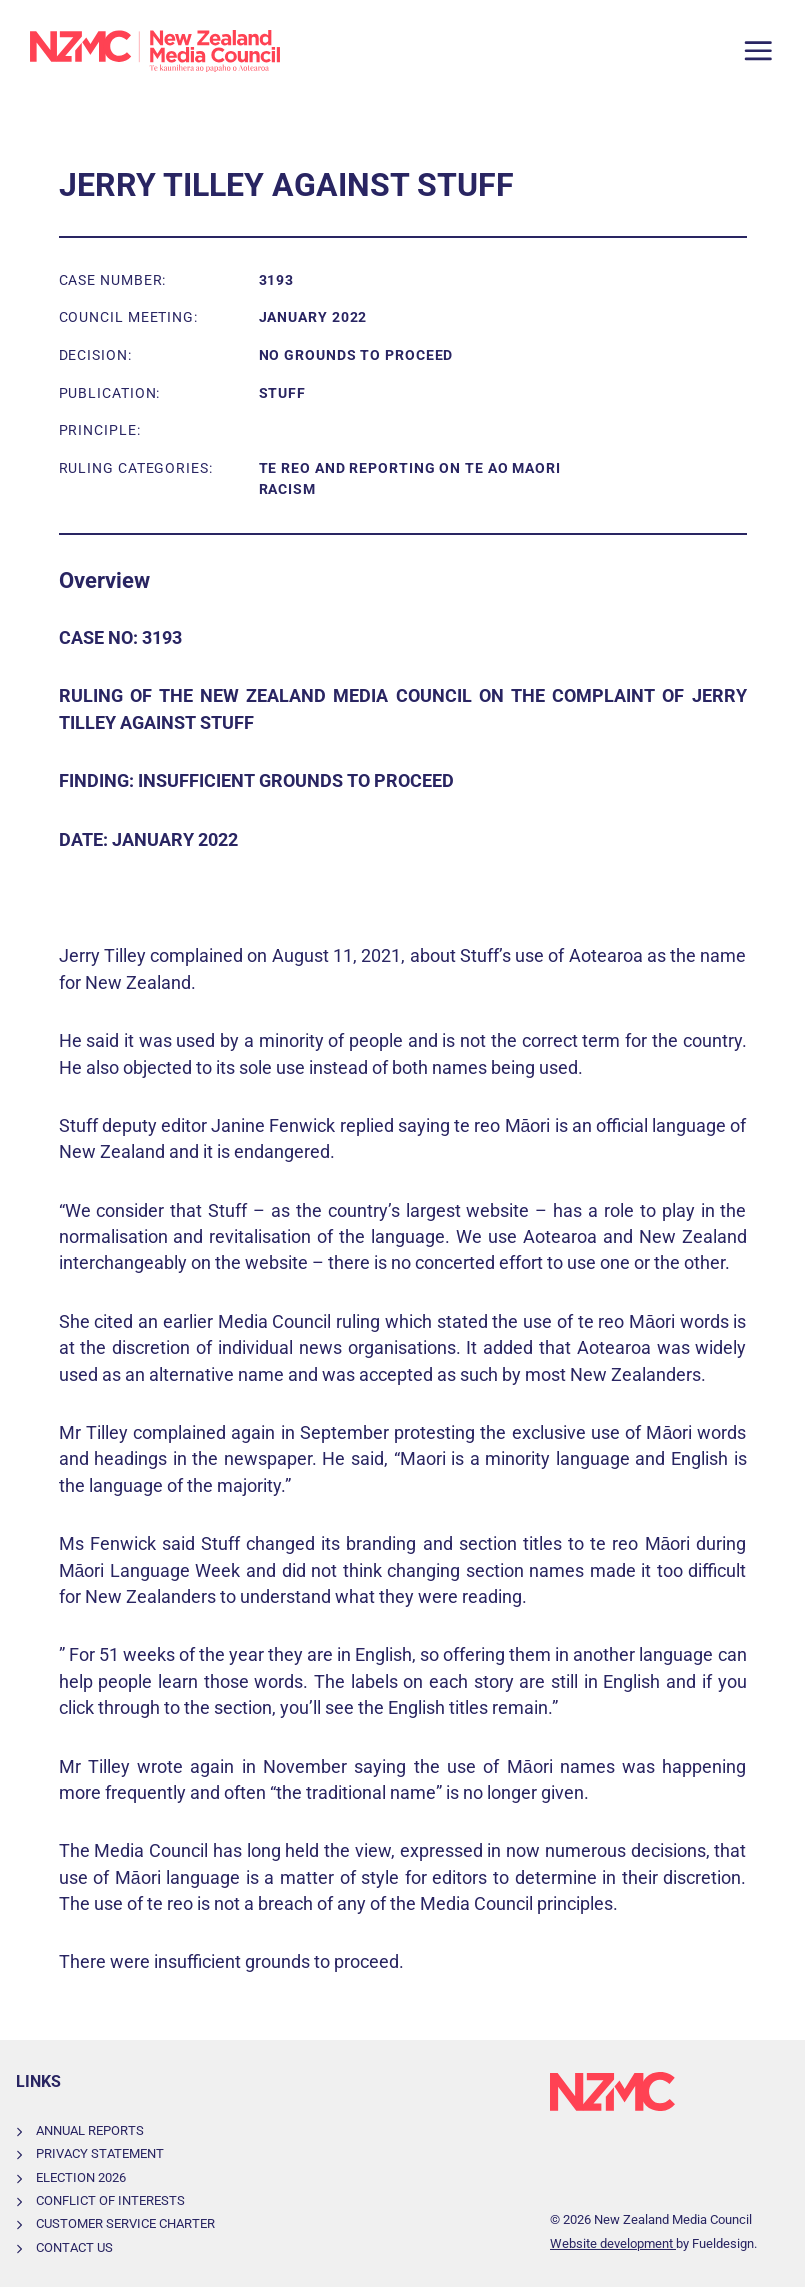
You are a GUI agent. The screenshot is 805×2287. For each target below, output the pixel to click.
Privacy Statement (100, 2153)
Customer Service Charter (125, 2223)
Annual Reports (90, 2130)
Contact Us (74, 2247)
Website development (613, 2243)
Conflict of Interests (110, 2200)
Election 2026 (81, 2177)
